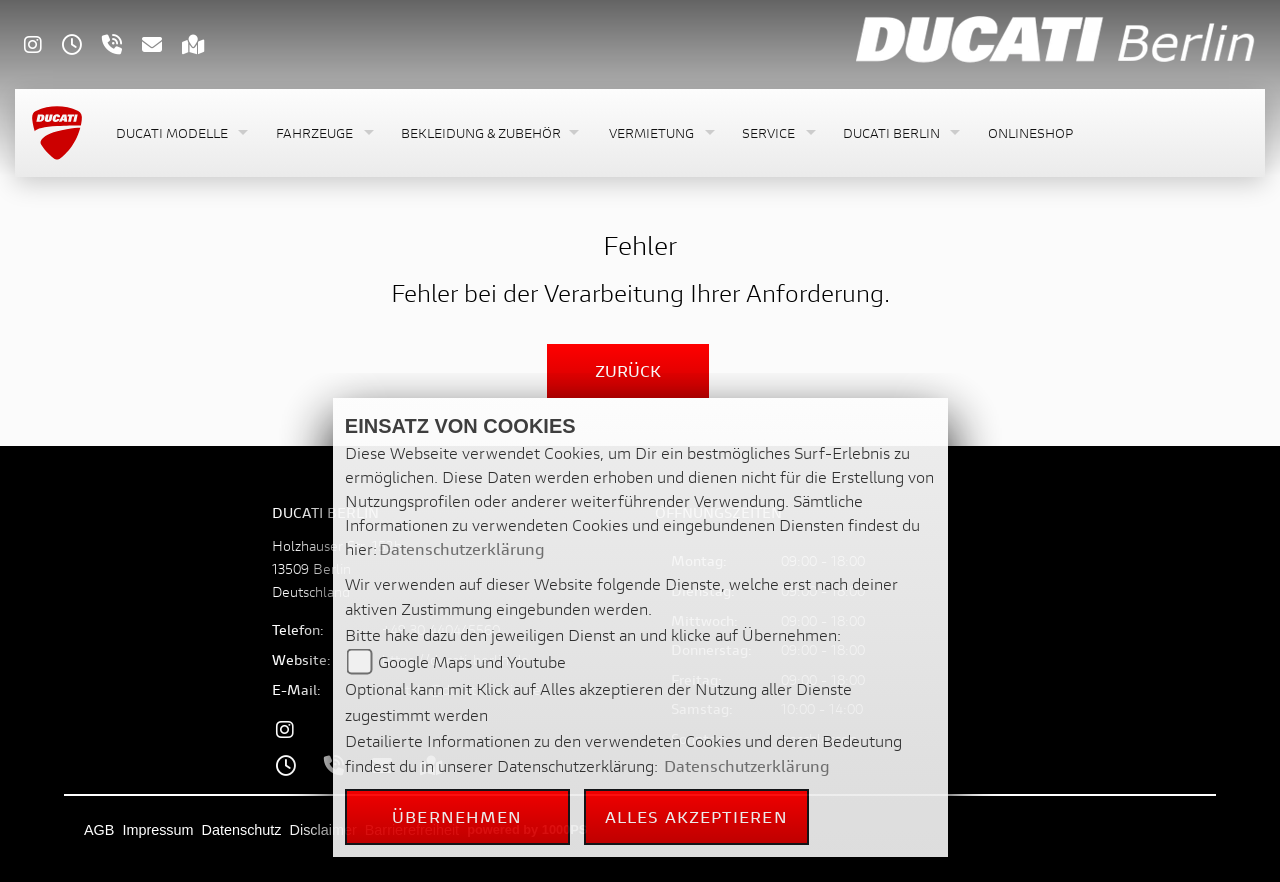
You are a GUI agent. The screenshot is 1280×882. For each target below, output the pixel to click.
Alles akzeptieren (696, 816)
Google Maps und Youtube (472, 661)
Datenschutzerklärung (462, 548)
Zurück (628, 370)
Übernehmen (457, 816)
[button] (180, 133)
